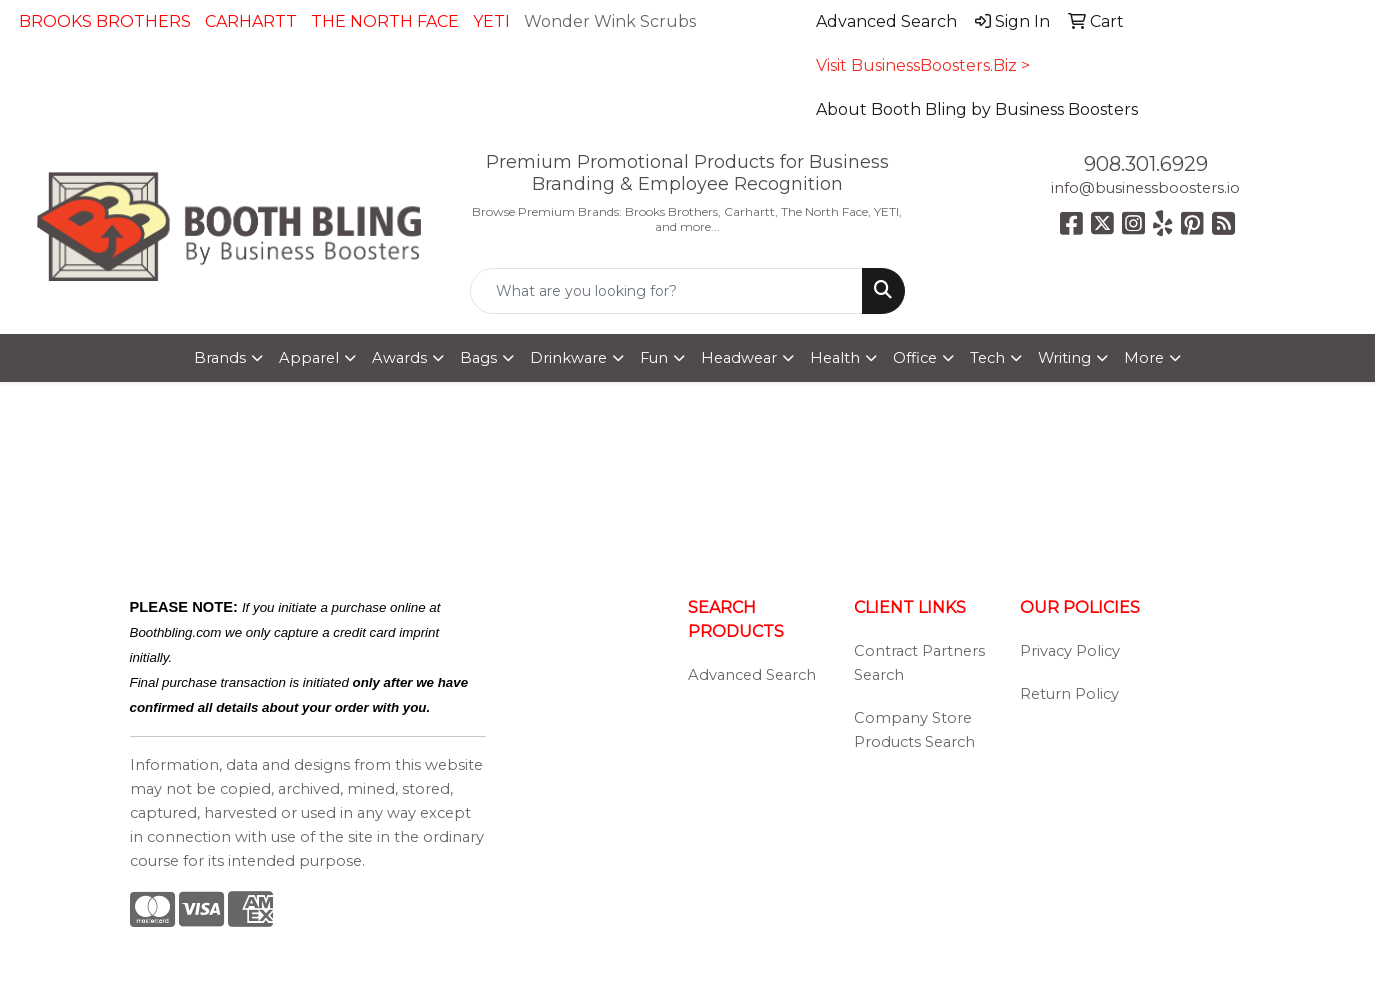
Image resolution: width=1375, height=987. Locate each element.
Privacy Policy (1070, 651)
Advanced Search (752, 675)
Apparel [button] (309, 358)
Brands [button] (220, 358)
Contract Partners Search (919, 663)
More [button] (1144, 358)
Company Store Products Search (914, 730)
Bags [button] (478, 358)
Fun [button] (654, 358)
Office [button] (915, 358)
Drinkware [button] (568, 358)
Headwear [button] (739, 358)
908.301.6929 (1146, 164)
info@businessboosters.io (1145, 188)
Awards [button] (399, 358)
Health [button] (835, 358)
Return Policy (1069, 694)
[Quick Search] (666, 291)
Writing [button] (1064, 358)
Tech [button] (987, 358)
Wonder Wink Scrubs (610, 21)
